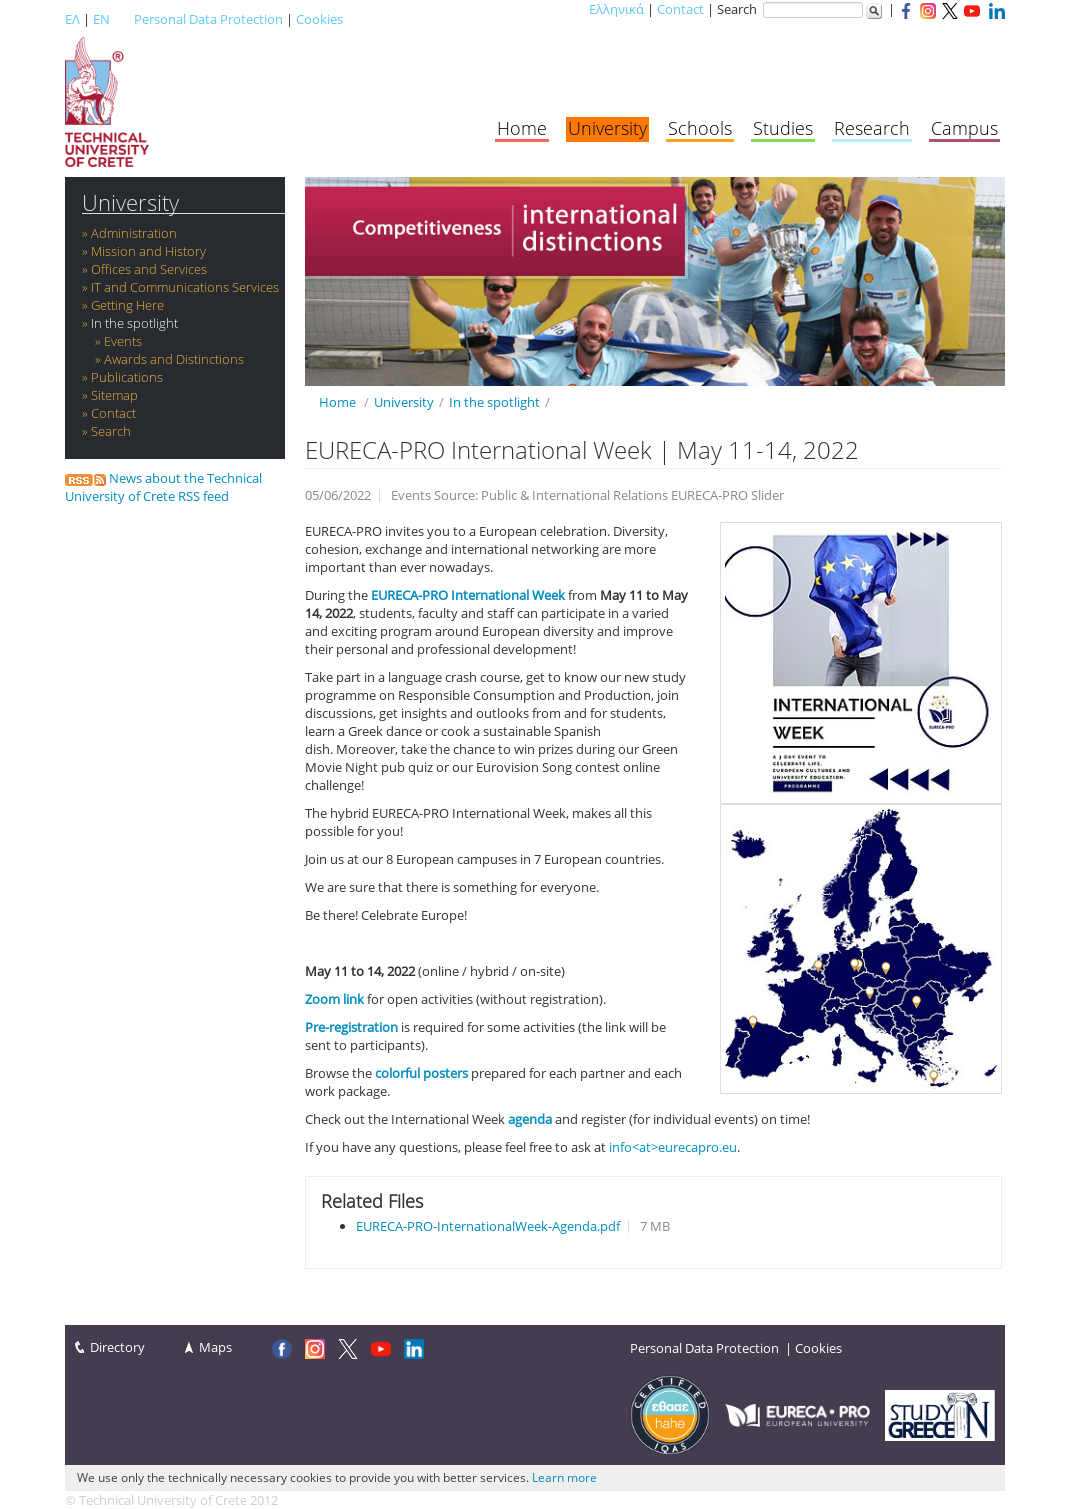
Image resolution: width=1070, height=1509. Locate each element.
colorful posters (421, 1073)
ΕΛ (72, 19)
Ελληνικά (616, 9)
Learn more (564, 1477)
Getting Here (127, 305)
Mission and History (148, 251)
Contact (680, 9)
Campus (964, 128)
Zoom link (334, 999)
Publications (127, 377)
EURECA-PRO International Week (468, 595)
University (607, 128)
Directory (117, 1347)
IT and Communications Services (185, 287)
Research (872, 128)
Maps (215, 1347)
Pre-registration (351, 1027)
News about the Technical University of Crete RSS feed (163, 487)
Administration (134, 233)
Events (123, 341)
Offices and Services (149, 269)
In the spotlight (134, 323)
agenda (530, 1119)
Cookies (319, 19)
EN (101, 19)
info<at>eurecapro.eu (673, 1147)
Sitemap (114, 395)
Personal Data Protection (208, 19)
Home (522, 128)
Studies (783, 128)
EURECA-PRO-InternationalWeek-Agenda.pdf (488, 1226)
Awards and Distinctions (174, 359)
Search (111, 431)
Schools (700, 128)
